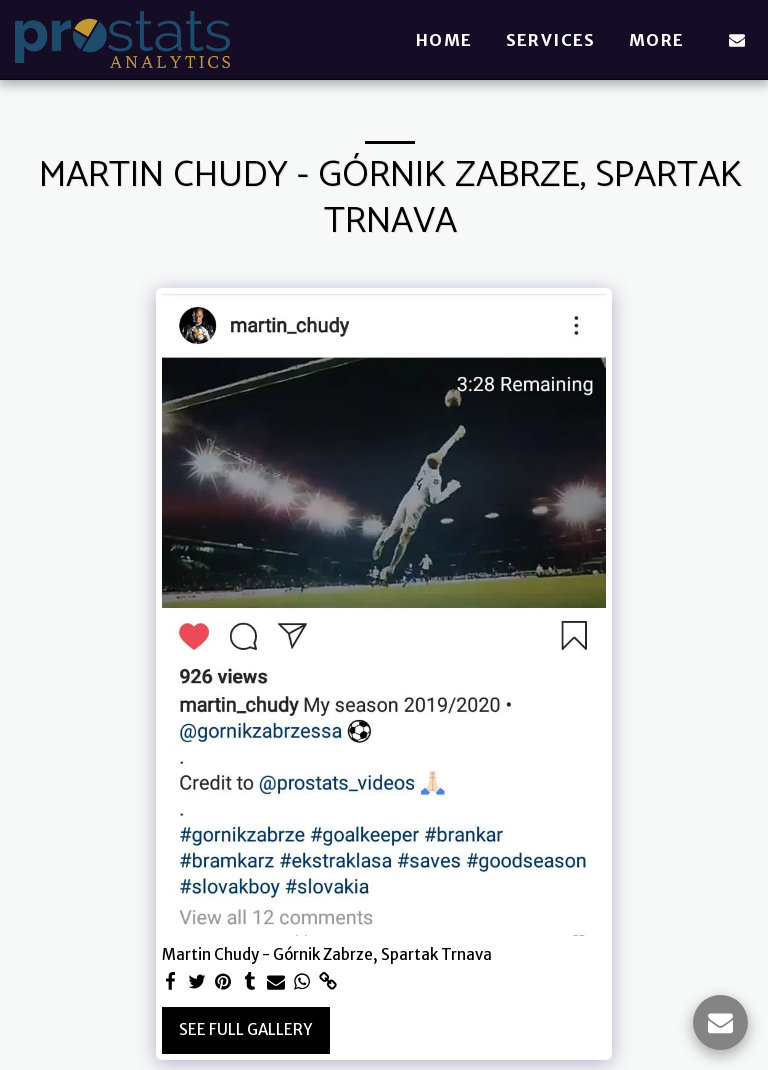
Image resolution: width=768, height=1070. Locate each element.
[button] (737, 40)
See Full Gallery (245, 1029)
